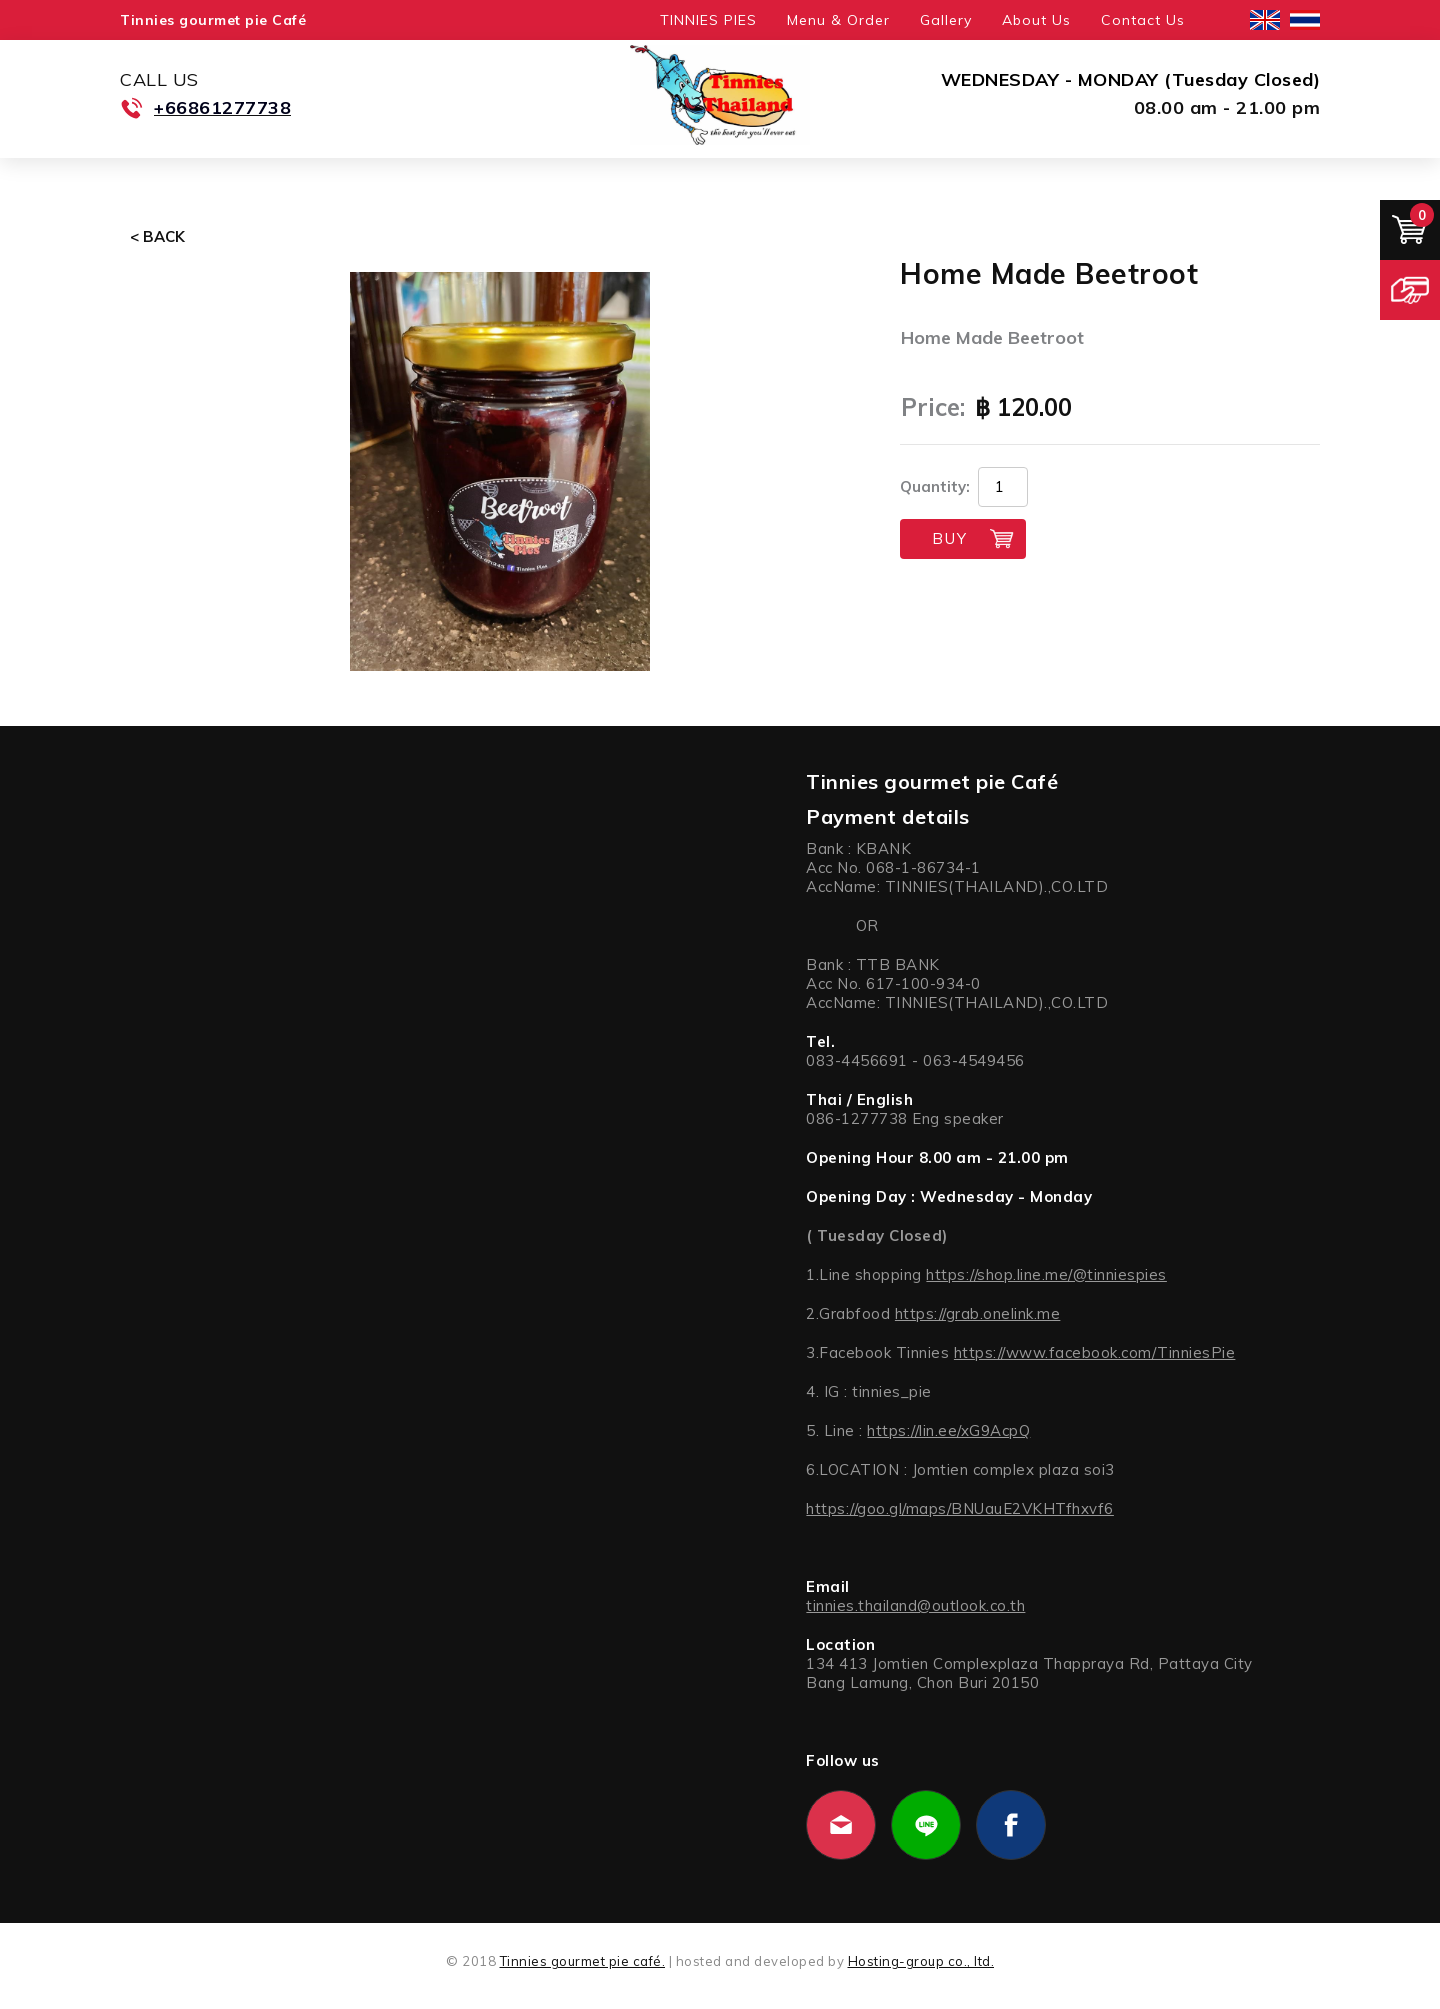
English (1265, 20)
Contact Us (1143, 20)
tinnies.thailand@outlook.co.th (915, 1605)
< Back (157, 236)
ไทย (1305, 20)
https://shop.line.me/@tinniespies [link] (1046, 1274)
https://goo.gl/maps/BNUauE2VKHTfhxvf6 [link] (960, 1508)
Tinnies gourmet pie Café (213, 20)
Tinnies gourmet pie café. (583, 1961)
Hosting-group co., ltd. (921, 1961)
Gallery (946, 20)
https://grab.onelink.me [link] (978, 1313)
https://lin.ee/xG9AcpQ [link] (948, 1430)
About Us (1036, 20)
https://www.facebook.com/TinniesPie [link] (1095, 1352)
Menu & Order (838, 20)
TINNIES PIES (708, 20)
